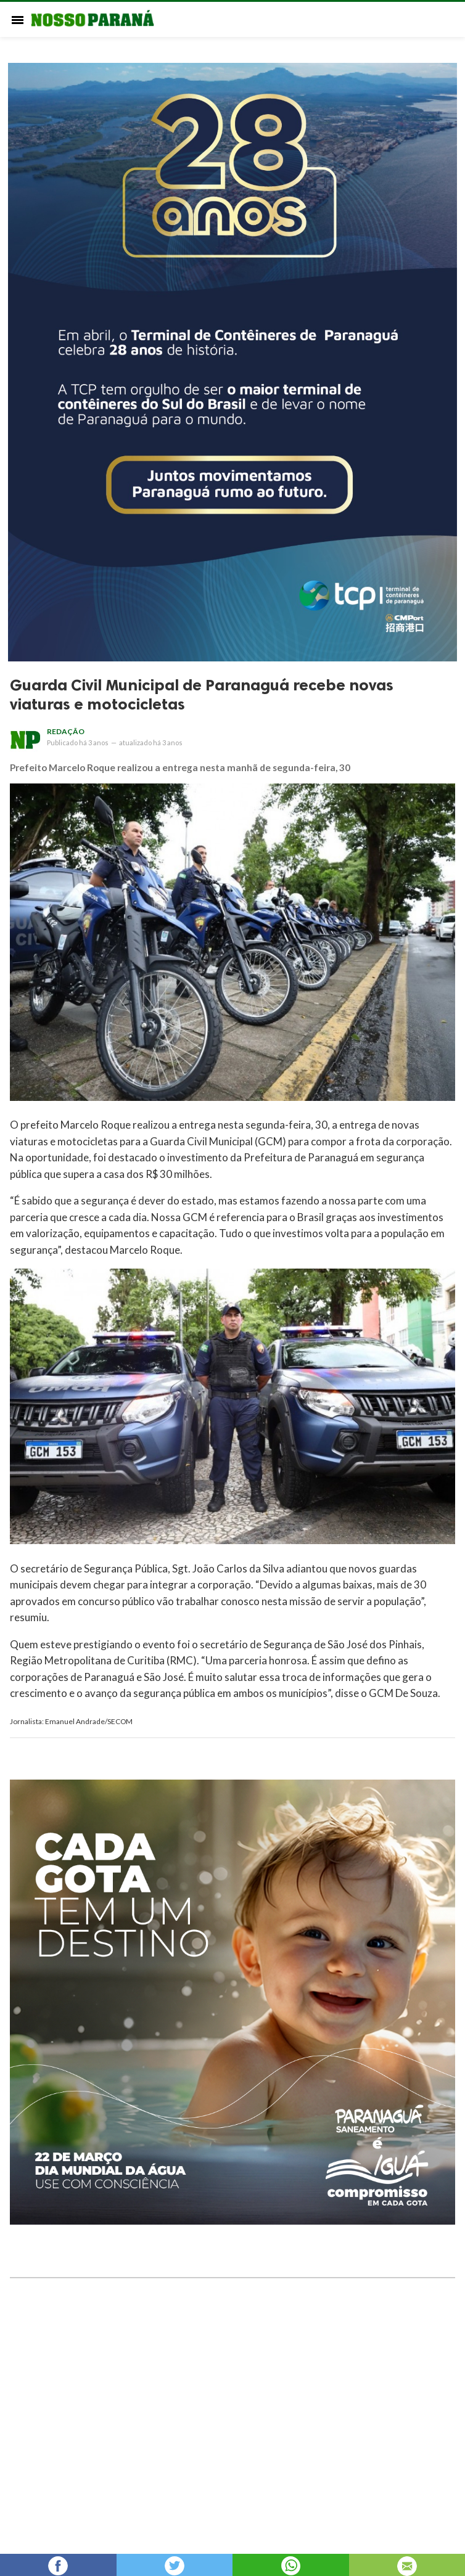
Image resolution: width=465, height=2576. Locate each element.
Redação (65, 731)
